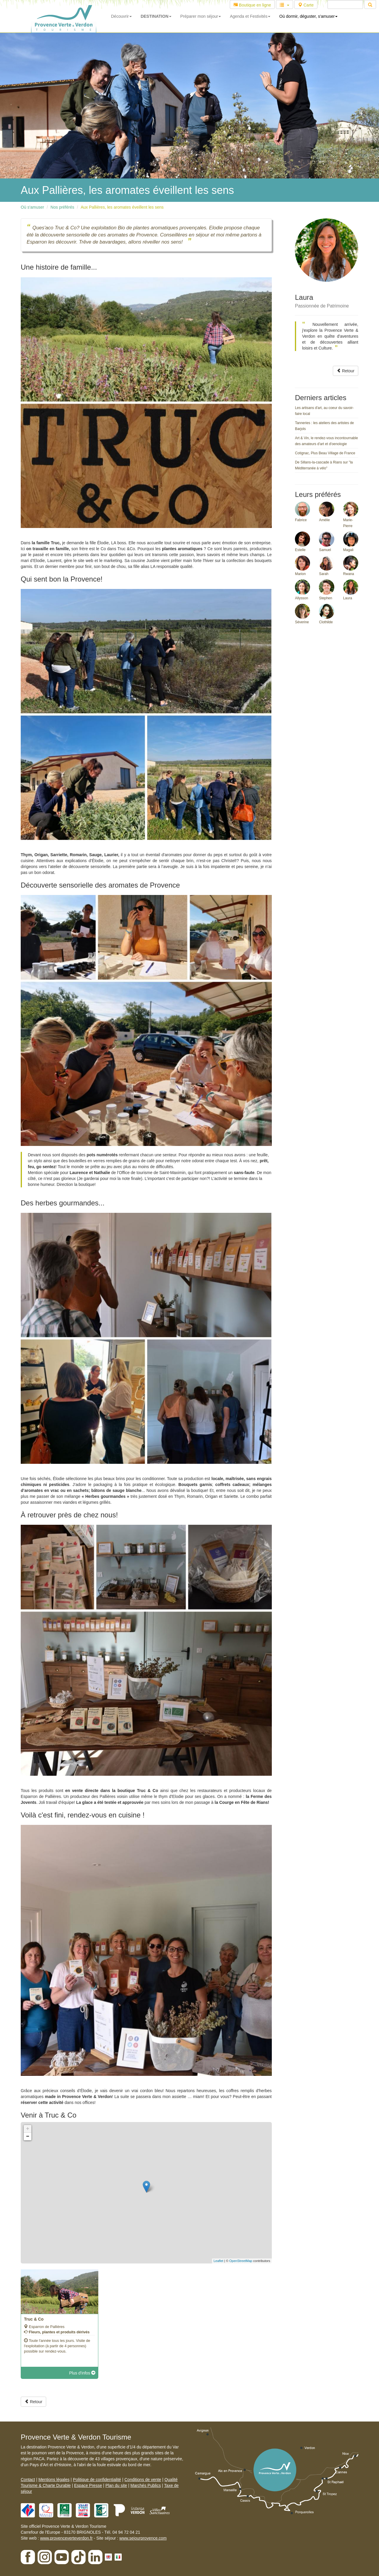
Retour (345, 370)
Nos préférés (62, 207)
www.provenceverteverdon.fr (66, 2538)
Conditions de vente (142, 2479)
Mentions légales (54, 2479)
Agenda (250, 16)
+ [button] (27, 2128)
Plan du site (116, 2485)
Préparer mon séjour (200, 16)
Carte (306, 5)
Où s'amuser (32, 207)
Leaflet (218, 2261)
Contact (28, 2479)
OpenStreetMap (240, 2261)
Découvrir (121, 16)
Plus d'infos (82, 2373)
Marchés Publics (145, 2485)
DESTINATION (156, 16)
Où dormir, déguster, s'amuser (308, 16)
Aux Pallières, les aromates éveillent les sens (122, 207)
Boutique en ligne (252, 5)
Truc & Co (34, 2319)
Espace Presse (88, 2485)
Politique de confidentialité (97, 2479)
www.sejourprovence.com (143, 2538)
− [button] (27, 2136)
